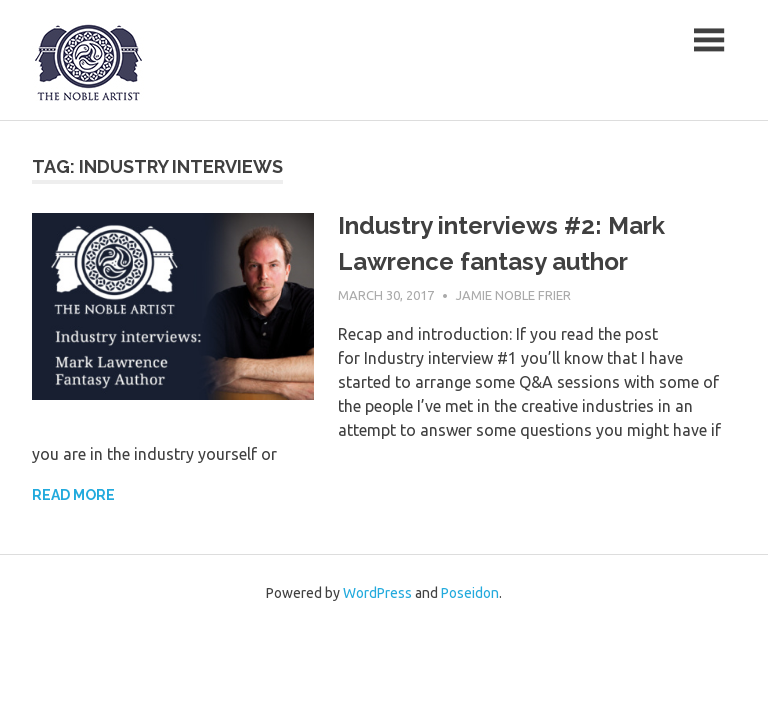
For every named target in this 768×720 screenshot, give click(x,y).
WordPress (377, 593)
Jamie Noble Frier (513, 295)
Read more (73, 495)
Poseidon (470, 593)
